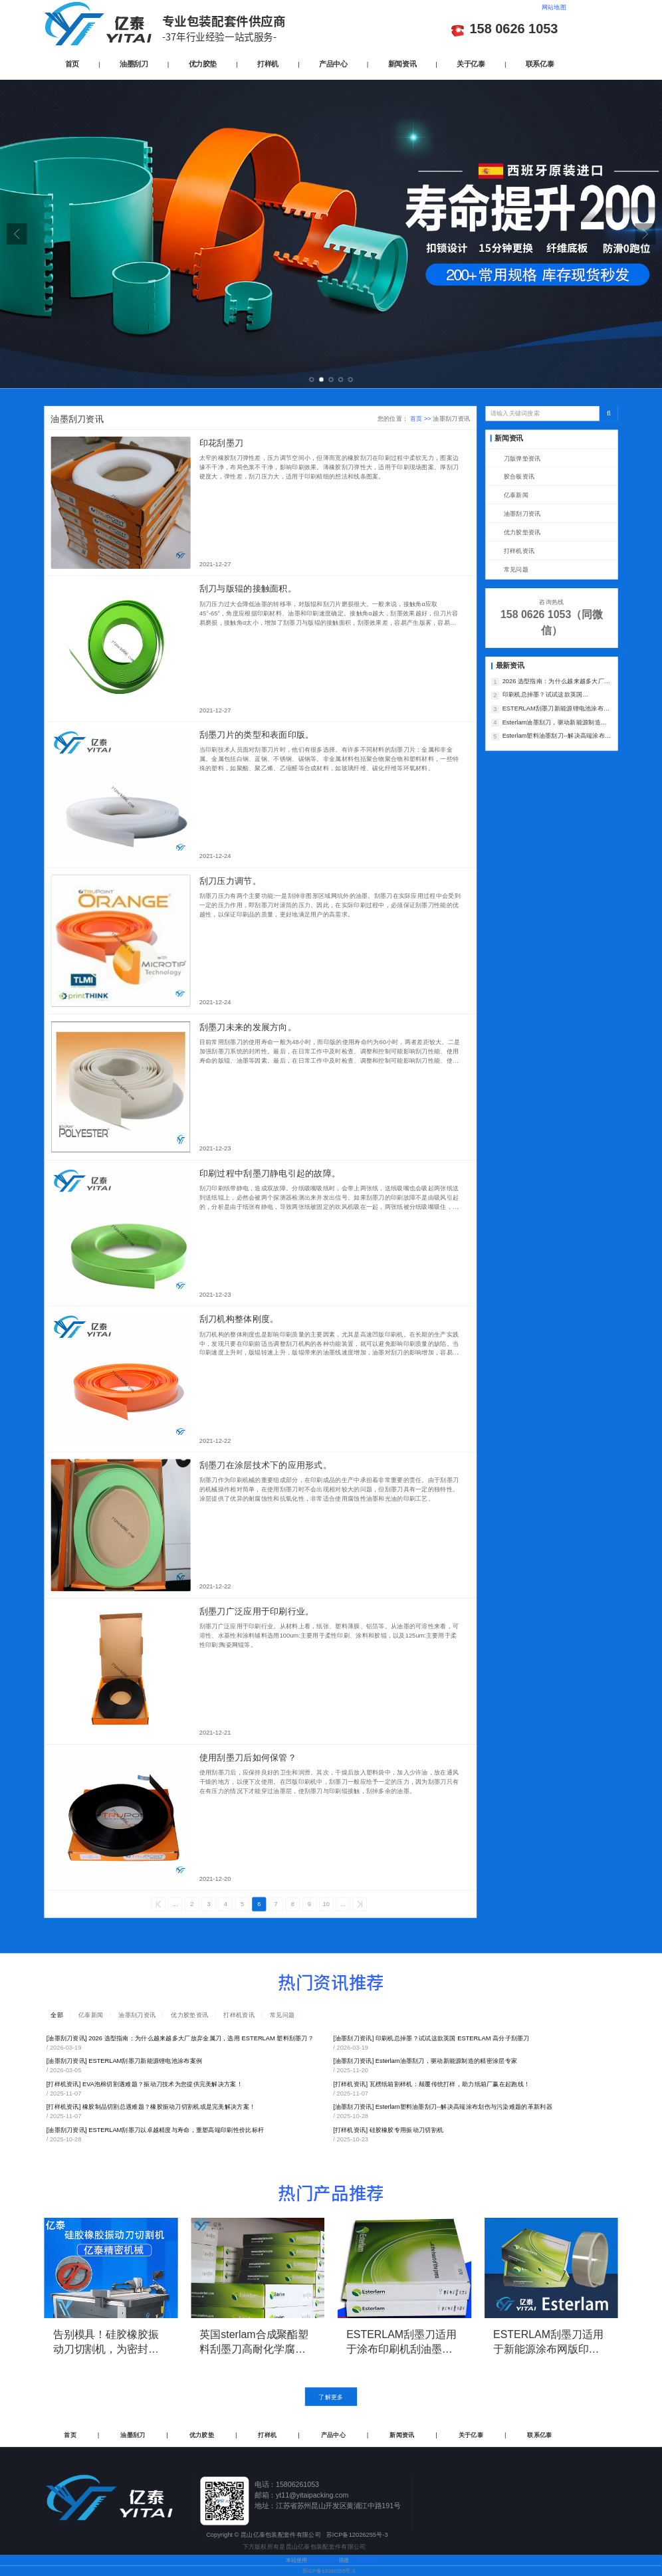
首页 (72, 63)
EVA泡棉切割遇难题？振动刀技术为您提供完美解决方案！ (145, 2084)
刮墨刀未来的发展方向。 (247, 1027)
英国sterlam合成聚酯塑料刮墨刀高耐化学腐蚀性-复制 (253, 2342)
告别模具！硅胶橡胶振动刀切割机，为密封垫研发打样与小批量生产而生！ (106, 2342)
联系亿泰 (540, 63)
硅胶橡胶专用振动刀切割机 (388, 2129)
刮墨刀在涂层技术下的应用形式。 (265, 1465)
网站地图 (554, 7)
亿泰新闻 (516, 495)
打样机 (267, 63)
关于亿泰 (471, 63)
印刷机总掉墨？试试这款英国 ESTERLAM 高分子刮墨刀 (542, 695)
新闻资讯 (402, 63)
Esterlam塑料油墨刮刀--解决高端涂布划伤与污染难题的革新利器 (556, 736)
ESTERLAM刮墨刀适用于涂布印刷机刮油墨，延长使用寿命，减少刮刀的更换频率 (401, 2342)
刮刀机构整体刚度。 (239, 1319)
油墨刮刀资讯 (522, 514)
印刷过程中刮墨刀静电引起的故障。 (269, 1173)
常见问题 (516, 569)
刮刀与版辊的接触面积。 (247, 588)
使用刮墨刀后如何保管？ (247, 1758)
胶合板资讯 (519, 477)
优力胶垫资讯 (522, 532)
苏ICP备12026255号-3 (329, 2571)
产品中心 (333, 63)
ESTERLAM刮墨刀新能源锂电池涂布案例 (556, 708)
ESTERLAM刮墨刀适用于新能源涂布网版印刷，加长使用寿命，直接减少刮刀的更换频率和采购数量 (548, 2342)
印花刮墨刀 (221, 443)
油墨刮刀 (134, 63)
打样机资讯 (519, 550)
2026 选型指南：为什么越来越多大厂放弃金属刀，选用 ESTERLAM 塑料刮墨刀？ (556, 681)
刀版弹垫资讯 (522, 458)
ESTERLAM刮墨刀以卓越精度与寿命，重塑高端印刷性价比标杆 (155, 2129)
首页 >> (421, 418)
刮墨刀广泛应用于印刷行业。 (256, 1611)
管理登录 (365, 2560)
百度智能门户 (323, 2560)
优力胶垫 (203, 63)
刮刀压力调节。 (230, 881)
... (175, 1904)
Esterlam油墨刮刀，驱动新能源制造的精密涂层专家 (554, 722)
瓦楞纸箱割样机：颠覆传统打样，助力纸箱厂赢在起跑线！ (431, 2084)
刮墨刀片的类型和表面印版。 (256, 735)
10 (326, 1904)
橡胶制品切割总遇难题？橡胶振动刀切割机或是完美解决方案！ (151, 2106)
